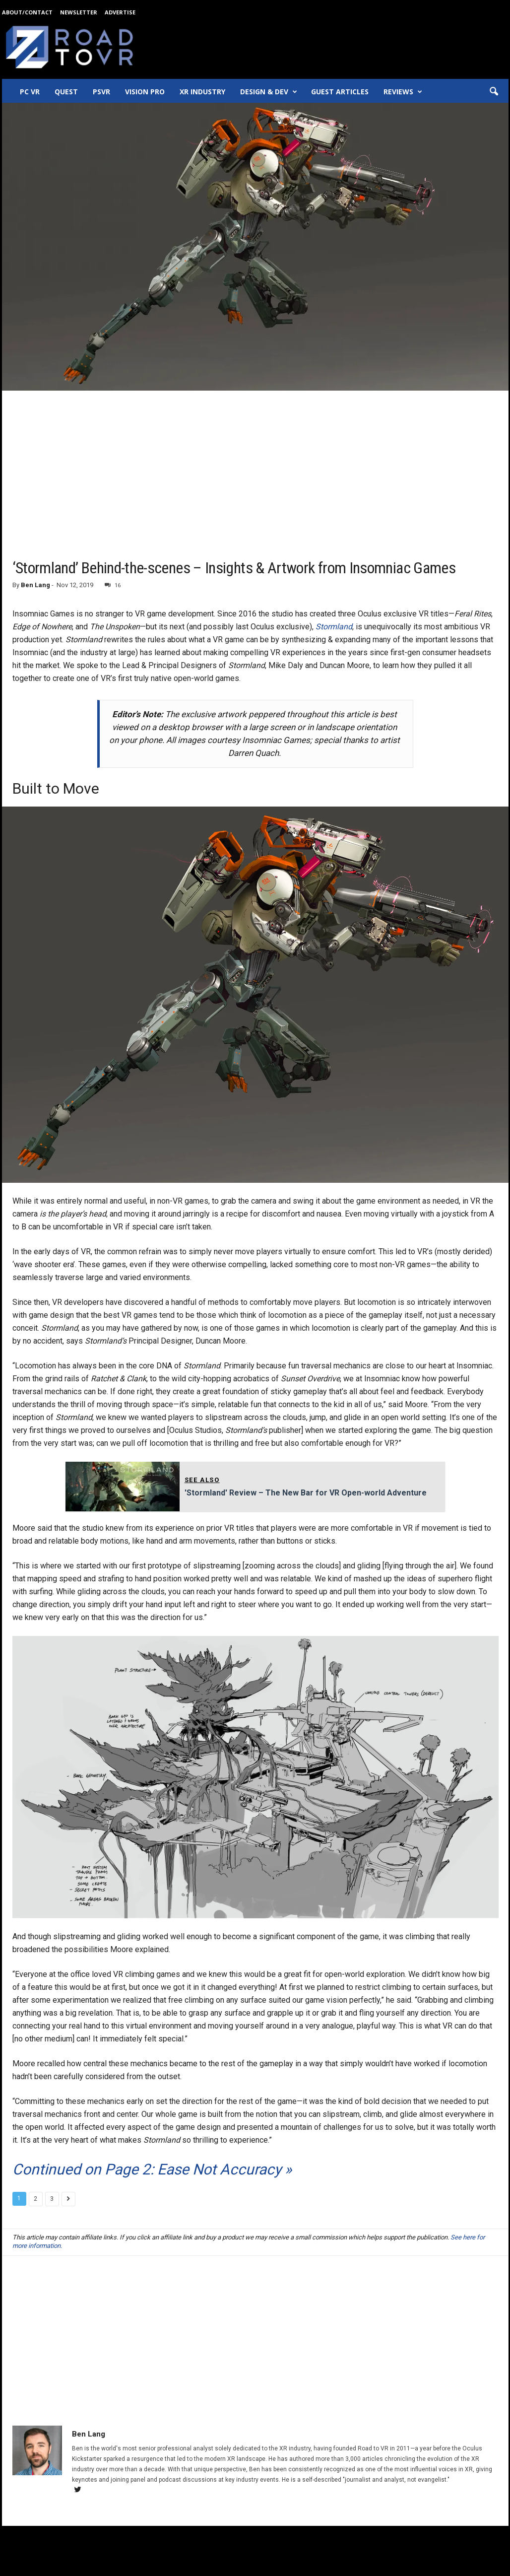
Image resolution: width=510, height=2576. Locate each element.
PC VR (30, 91)
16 (113, 585)
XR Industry (202, 91)
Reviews (402, 92)
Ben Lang (35, 585)
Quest (66, 91)
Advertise (120, 12)
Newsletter (78, 12)
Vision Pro (145, 91)
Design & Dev (268, 92)
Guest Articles (340, 91)
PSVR (101, 91)
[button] (494, 92)
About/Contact (27, 12)
